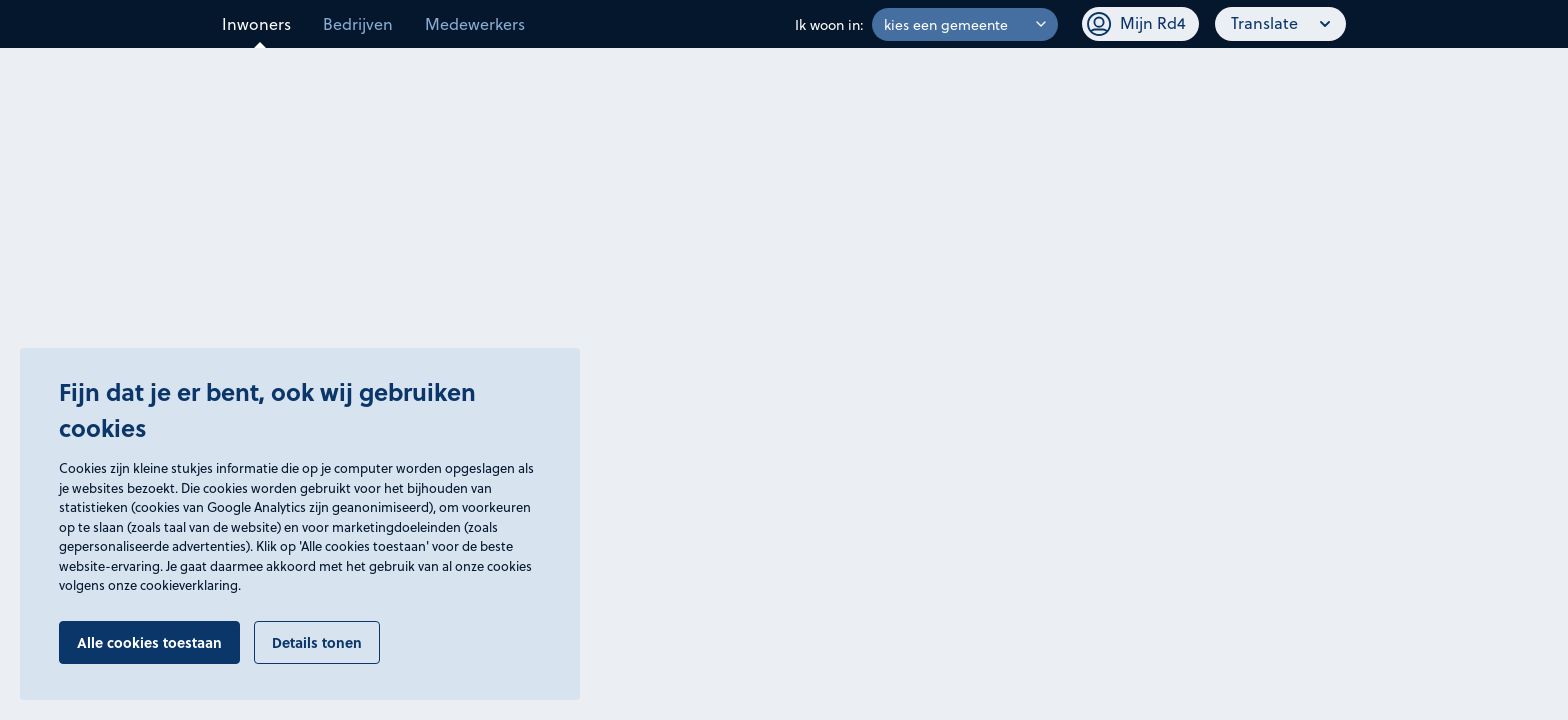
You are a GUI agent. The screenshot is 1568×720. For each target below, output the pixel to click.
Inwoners (256, 23)
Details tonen (317, 642)
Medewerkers (475, 23)
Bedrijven (358, 23)
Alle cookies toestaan (149, 642)
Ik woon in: (829, 24)
